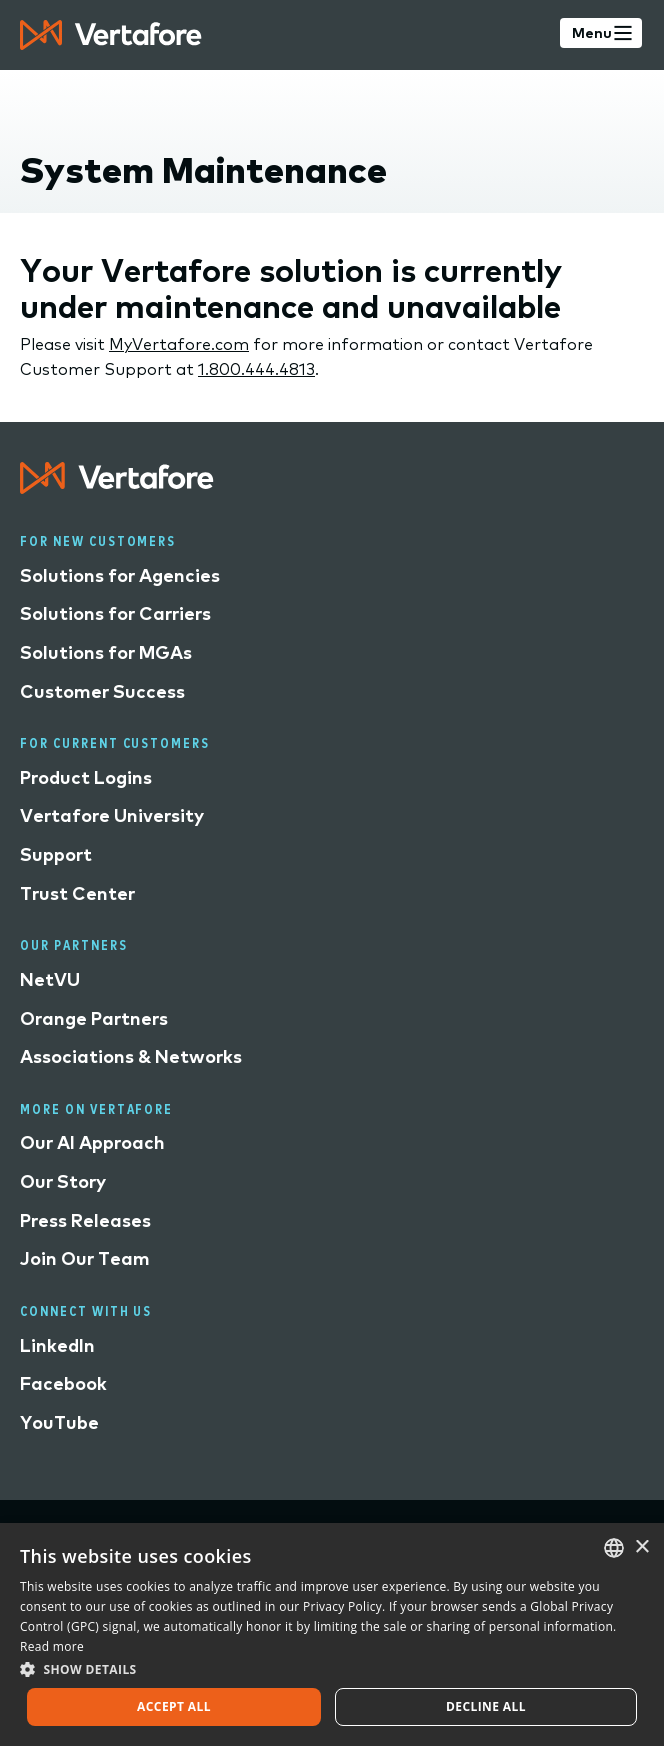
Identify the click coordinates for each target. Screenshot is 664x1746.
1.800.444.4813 (256, 369)
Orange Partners (94, 1018)
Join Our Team (85, 1258)
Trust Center (77, 893)
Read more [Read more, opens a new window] (52, 1646)
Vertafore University (112, 815)
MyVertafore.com (179, 344)
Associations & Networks (131, 1056)
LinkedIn (57, 1345)
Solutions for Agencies (120, 575)
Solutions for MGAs (106, 652)
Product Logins (86, 777)
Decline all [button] (486, 1706)
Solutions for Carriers (115, 613)
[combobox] (614, 1548)
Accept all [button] (174, 1706)
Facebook (63, 1383)
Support (56, 854)
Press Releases (85, 1220)
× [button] (641, 1547)
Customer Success (102, 691)
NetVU (50, 979)
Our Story (63, 1181)
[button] (332, 1668)
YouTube (59, 1422)
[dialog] (332, 1634)
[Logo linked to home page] (117, 487)
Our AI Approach (92, 1142)
